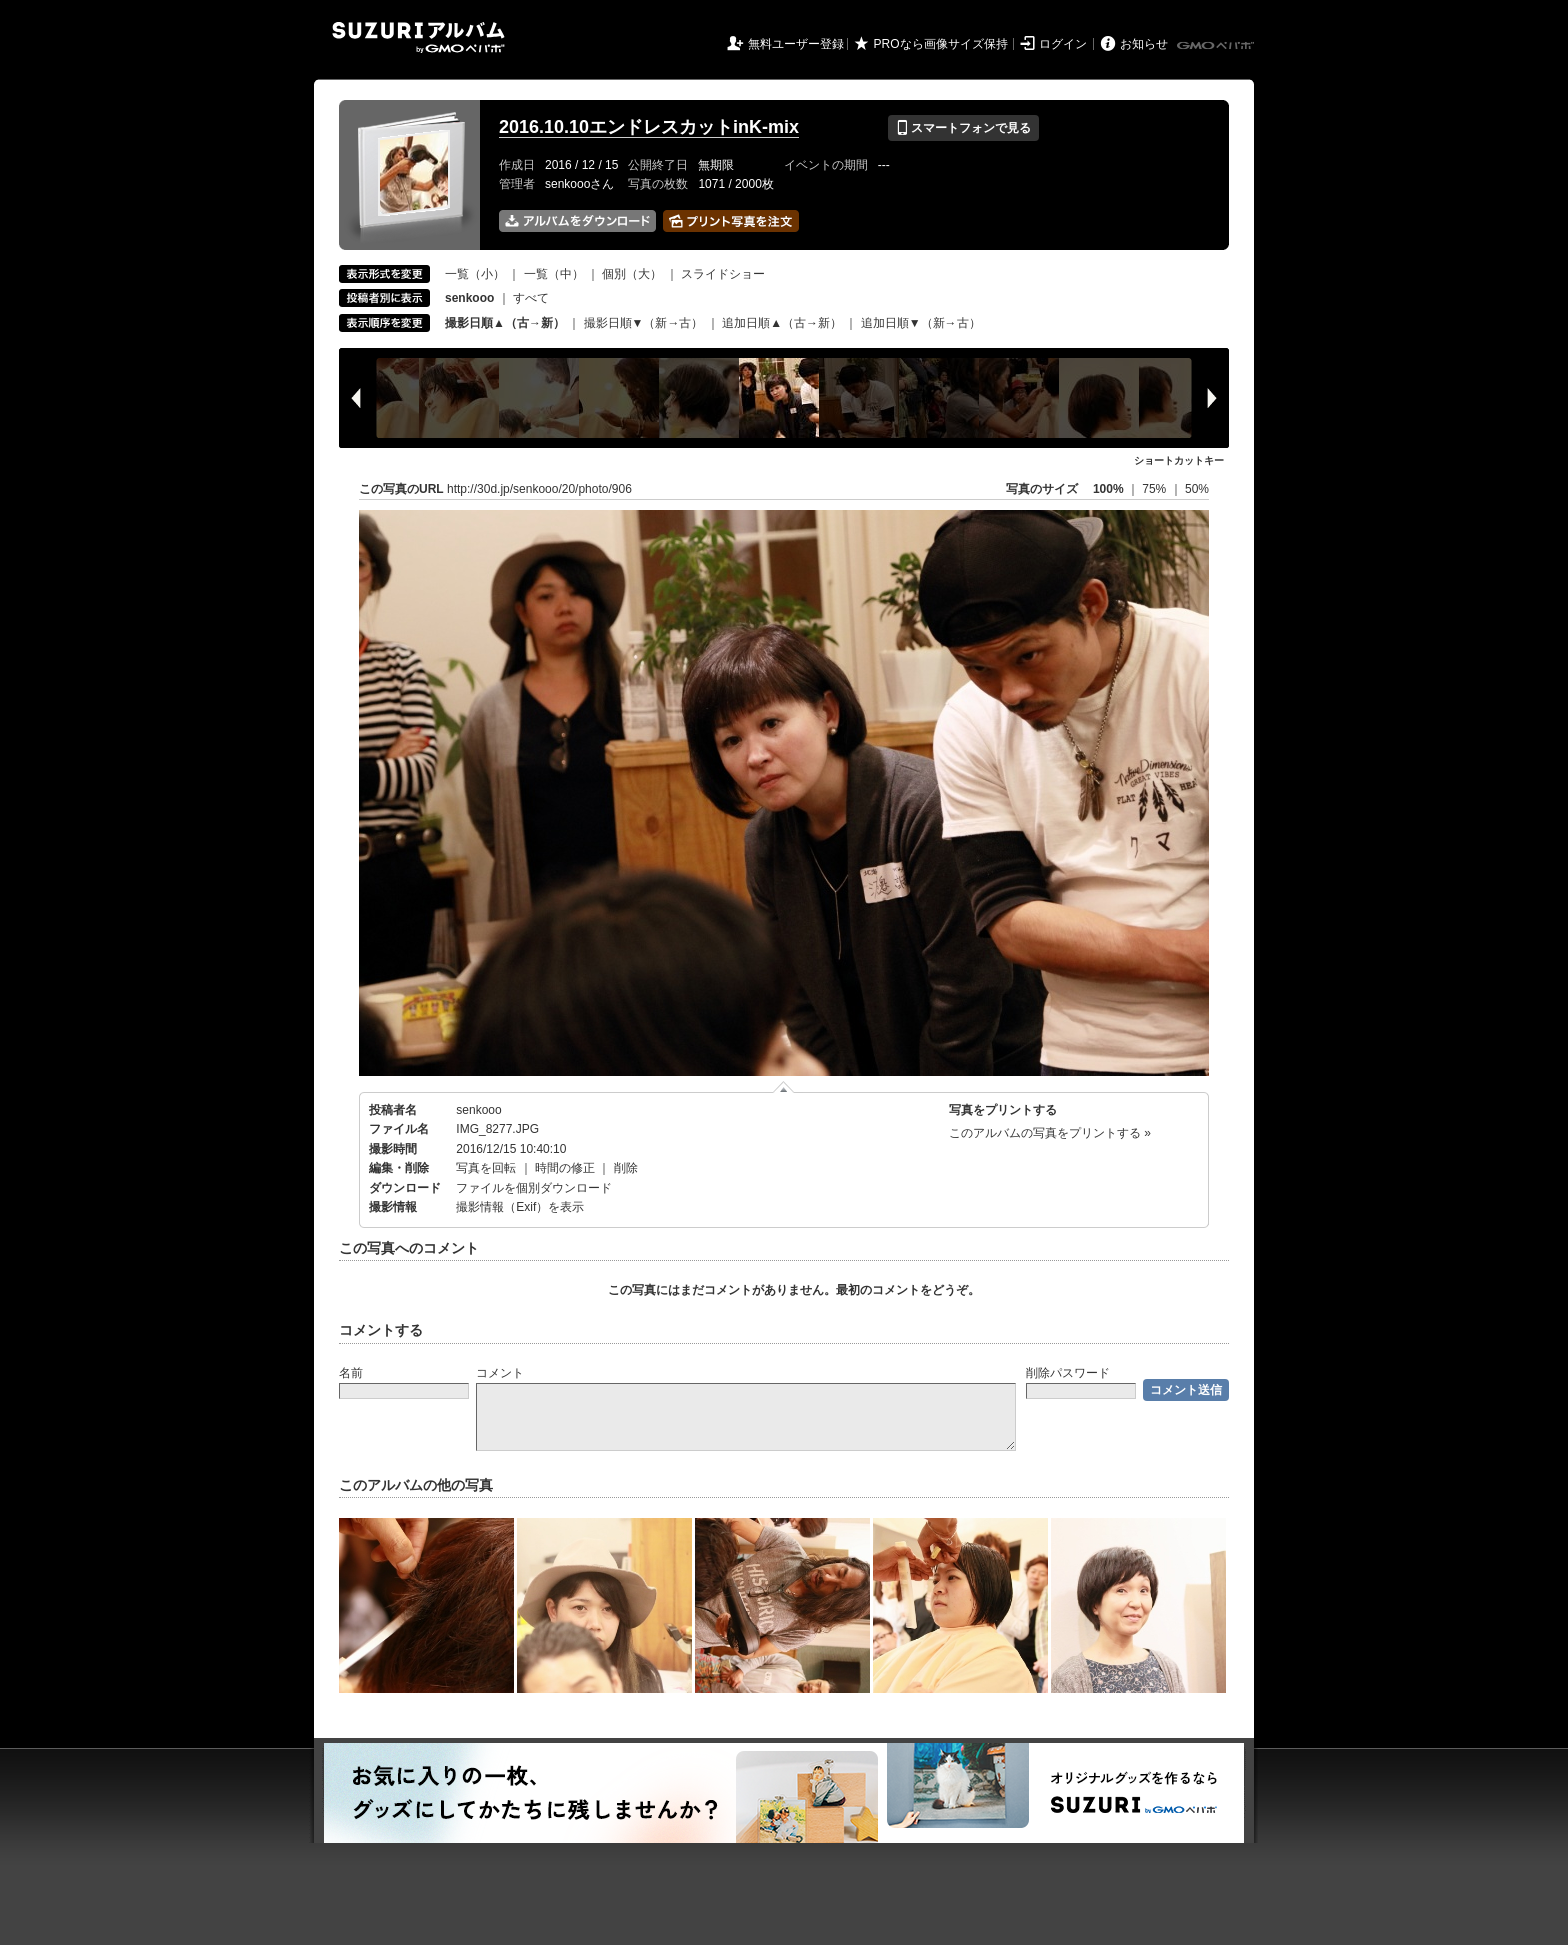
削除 (626, 1168)
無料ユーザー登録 (796, 44)
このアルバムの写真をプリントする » (1050, 1133)
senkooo (478, 1110)
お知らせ (1144, 44)
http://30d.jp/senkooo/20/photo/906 (539, 489)
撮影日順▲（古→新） (505, 323)
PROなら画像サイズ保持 (941, 44)
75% (1155, 489)
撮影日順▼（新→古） (644, 323)
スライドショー (723, 274)
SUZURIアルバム (418, 37)
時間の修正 (565, 1168)
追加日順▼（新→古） (921, 323)
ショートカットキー (1179, 460)
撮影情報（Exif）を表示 (520, 1207)
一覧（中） (554, 274)
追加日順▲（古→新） (782, 323)
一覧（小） (475, 274)
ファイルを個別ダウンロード (534, 1188)
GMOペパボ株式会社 (1217, 46)
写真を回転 (486, 1168)
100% (1108, 489)
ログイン (1063, 44)
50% (1197, 489)
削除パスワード (1068, 1373)
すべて (531, 298)
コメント (500, 1373)
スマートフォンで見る (963, 128)
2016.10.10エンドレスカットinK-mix (649, 127)
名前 (351, 1373)
